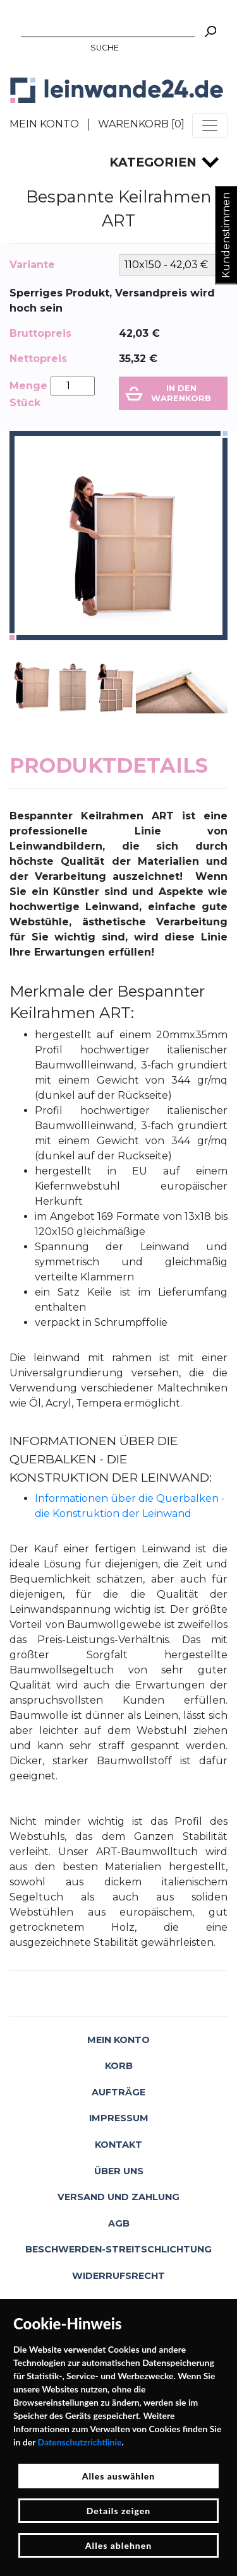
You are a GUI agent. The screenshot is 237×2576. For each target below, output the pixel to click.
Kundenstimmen (226, 235)
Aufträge (118, 2092)
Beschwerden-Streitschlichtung (118, 2249)
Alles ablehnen (118, 2545)
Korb (119, 2065)
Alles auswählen (118, 2476)
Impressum (119, 2118)
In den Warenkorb (181, 392)
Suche (104, 47)
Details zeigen (118, 2510)
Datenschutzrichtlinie (80, 2442)
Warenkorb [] (141, 124)
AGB (119, 2223)
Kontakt (118, 2144)
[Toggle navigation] (210, 125)
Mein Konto (44, 124)
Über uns (118, 2171)
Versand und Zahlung (118, 2197)
